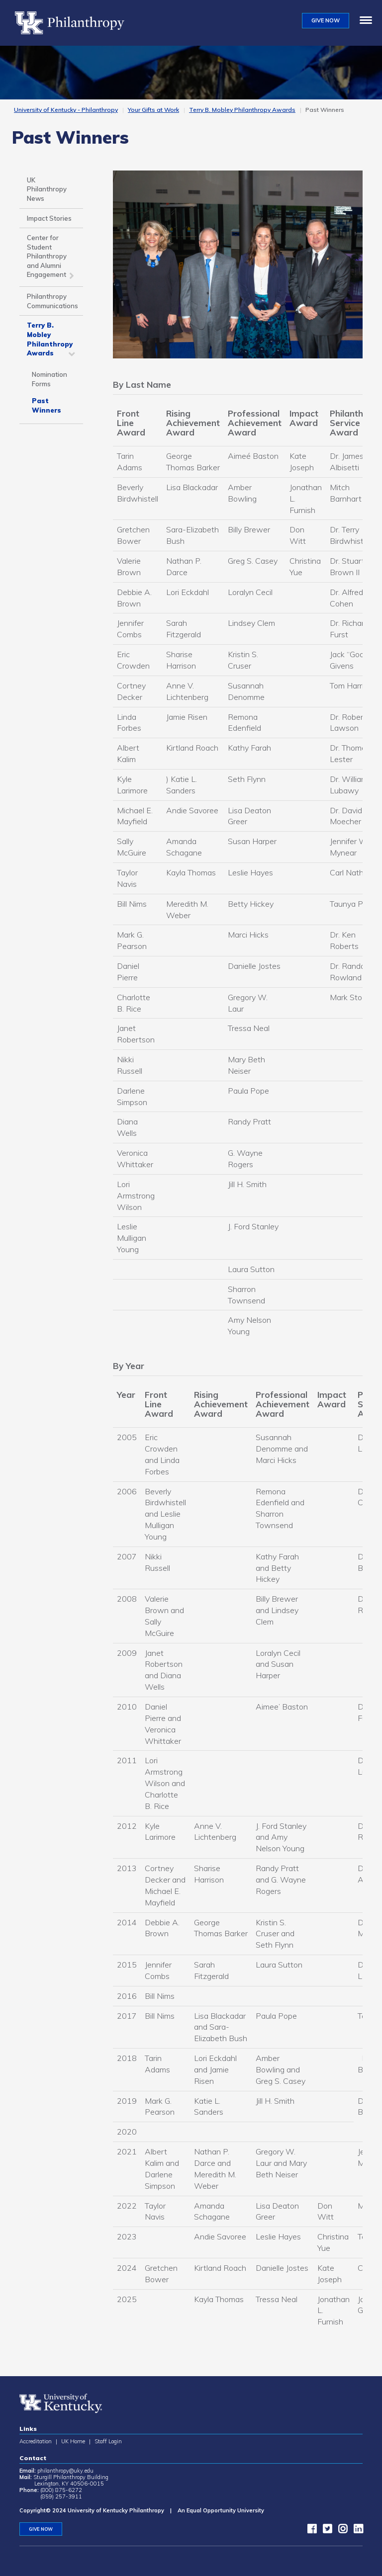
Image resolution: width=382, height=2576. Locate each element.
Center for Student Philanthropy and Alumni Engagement (47, 256)
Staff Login (108, 2441)
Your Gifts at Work (153, 109)
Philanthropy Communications (52, 301)
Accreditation (35, 2441)
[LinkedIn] (356, 2530)
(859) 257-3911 (61, 2496)
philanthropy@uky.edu (65, 2470)
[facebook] (309, 2530)
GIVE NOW (325, 20)
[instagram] (340, 2530)
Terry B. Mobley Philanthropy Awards (242, 109)
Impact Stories (49, 218)
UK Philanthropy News (47, 189)
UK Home (73, 2441)
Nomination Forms (49, 379)
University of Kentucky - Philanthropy (66, 109)
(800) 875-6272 (61, 2490)
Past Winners (46, 405)
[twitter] (325, 2530)
